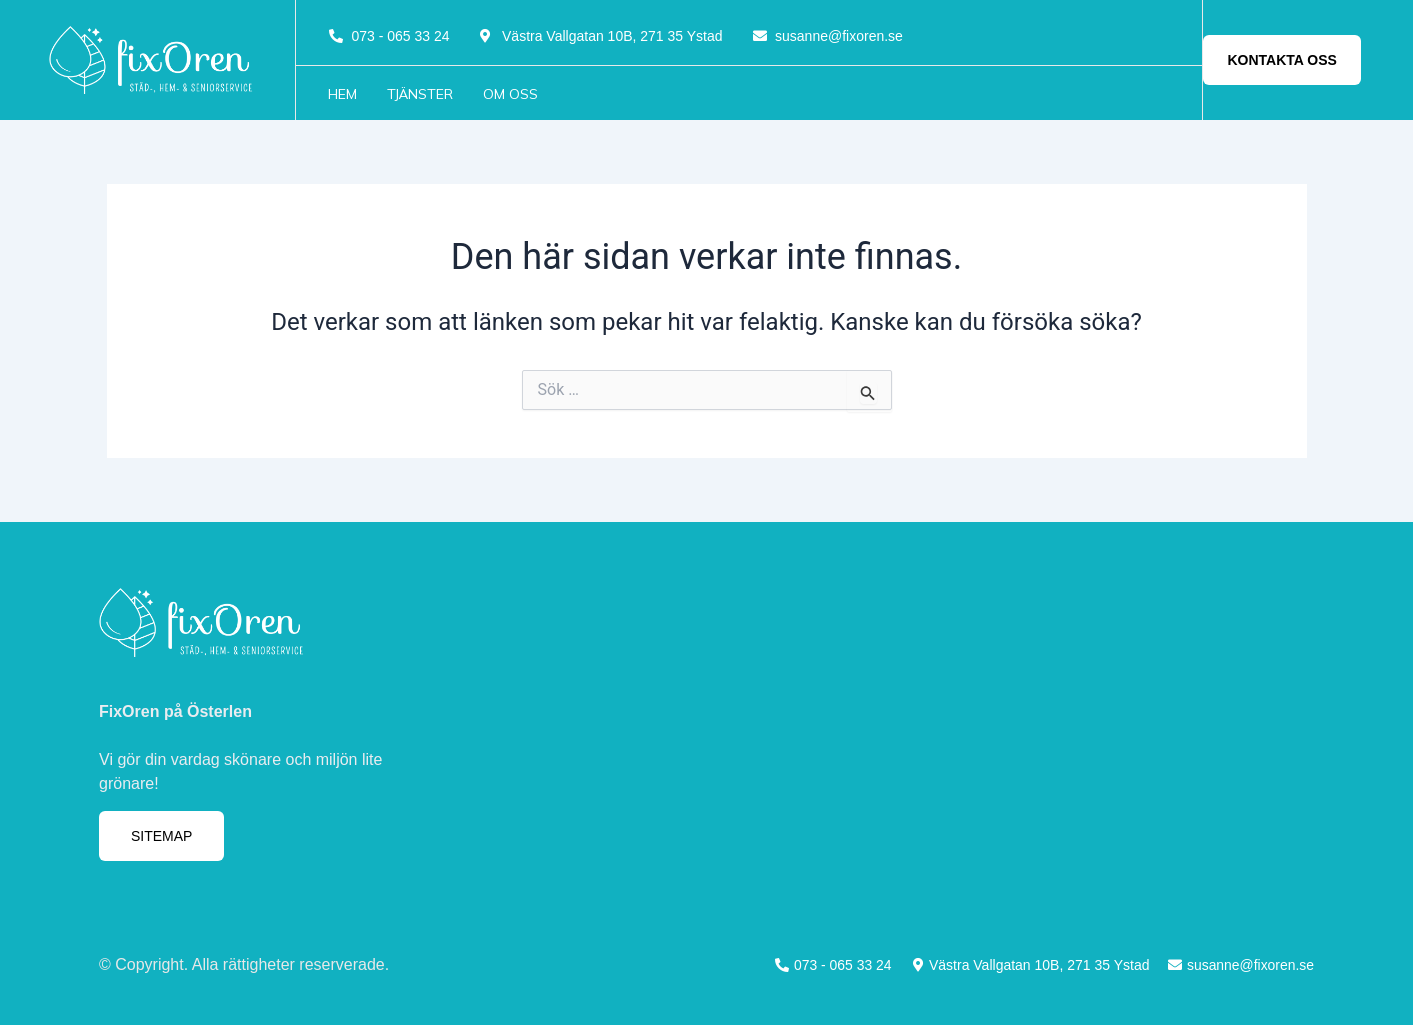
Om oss (510, 94)
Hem (342, 94)
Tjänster (420, 94)
